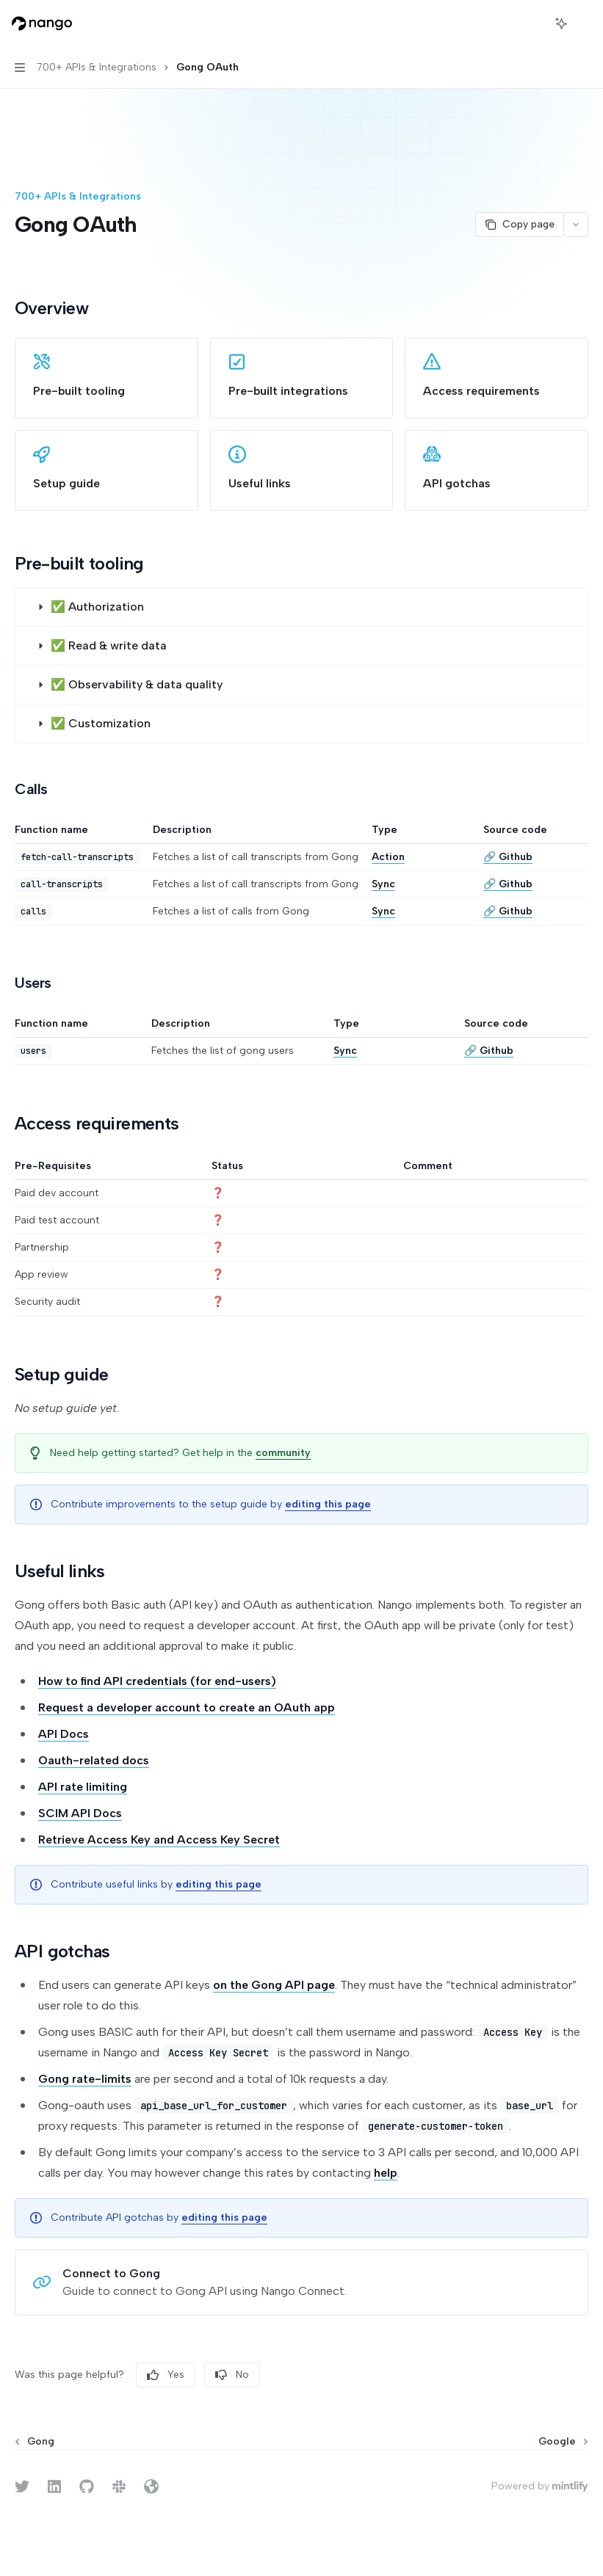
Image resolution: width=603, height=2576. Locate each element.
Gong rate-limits (84, 2079)
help (385, 2173)
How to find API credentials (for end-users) (157, 1681)
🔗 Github (507, 857)
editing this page (328, 1504)
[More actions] (584, 23)
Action (388, 857)
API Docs (63, 1734)
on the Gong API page (274, 1985)
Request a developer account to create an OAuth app (186, 1707)
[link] (106, 378)
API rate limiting (82, 1787)
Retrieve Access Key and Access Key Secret (159, 1840)
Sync (383, 884)
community (283, 1453)
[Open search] (534, 23)
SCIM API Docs (80, 1813)
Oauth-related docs (93, 1760)
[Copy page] (519, 224)
